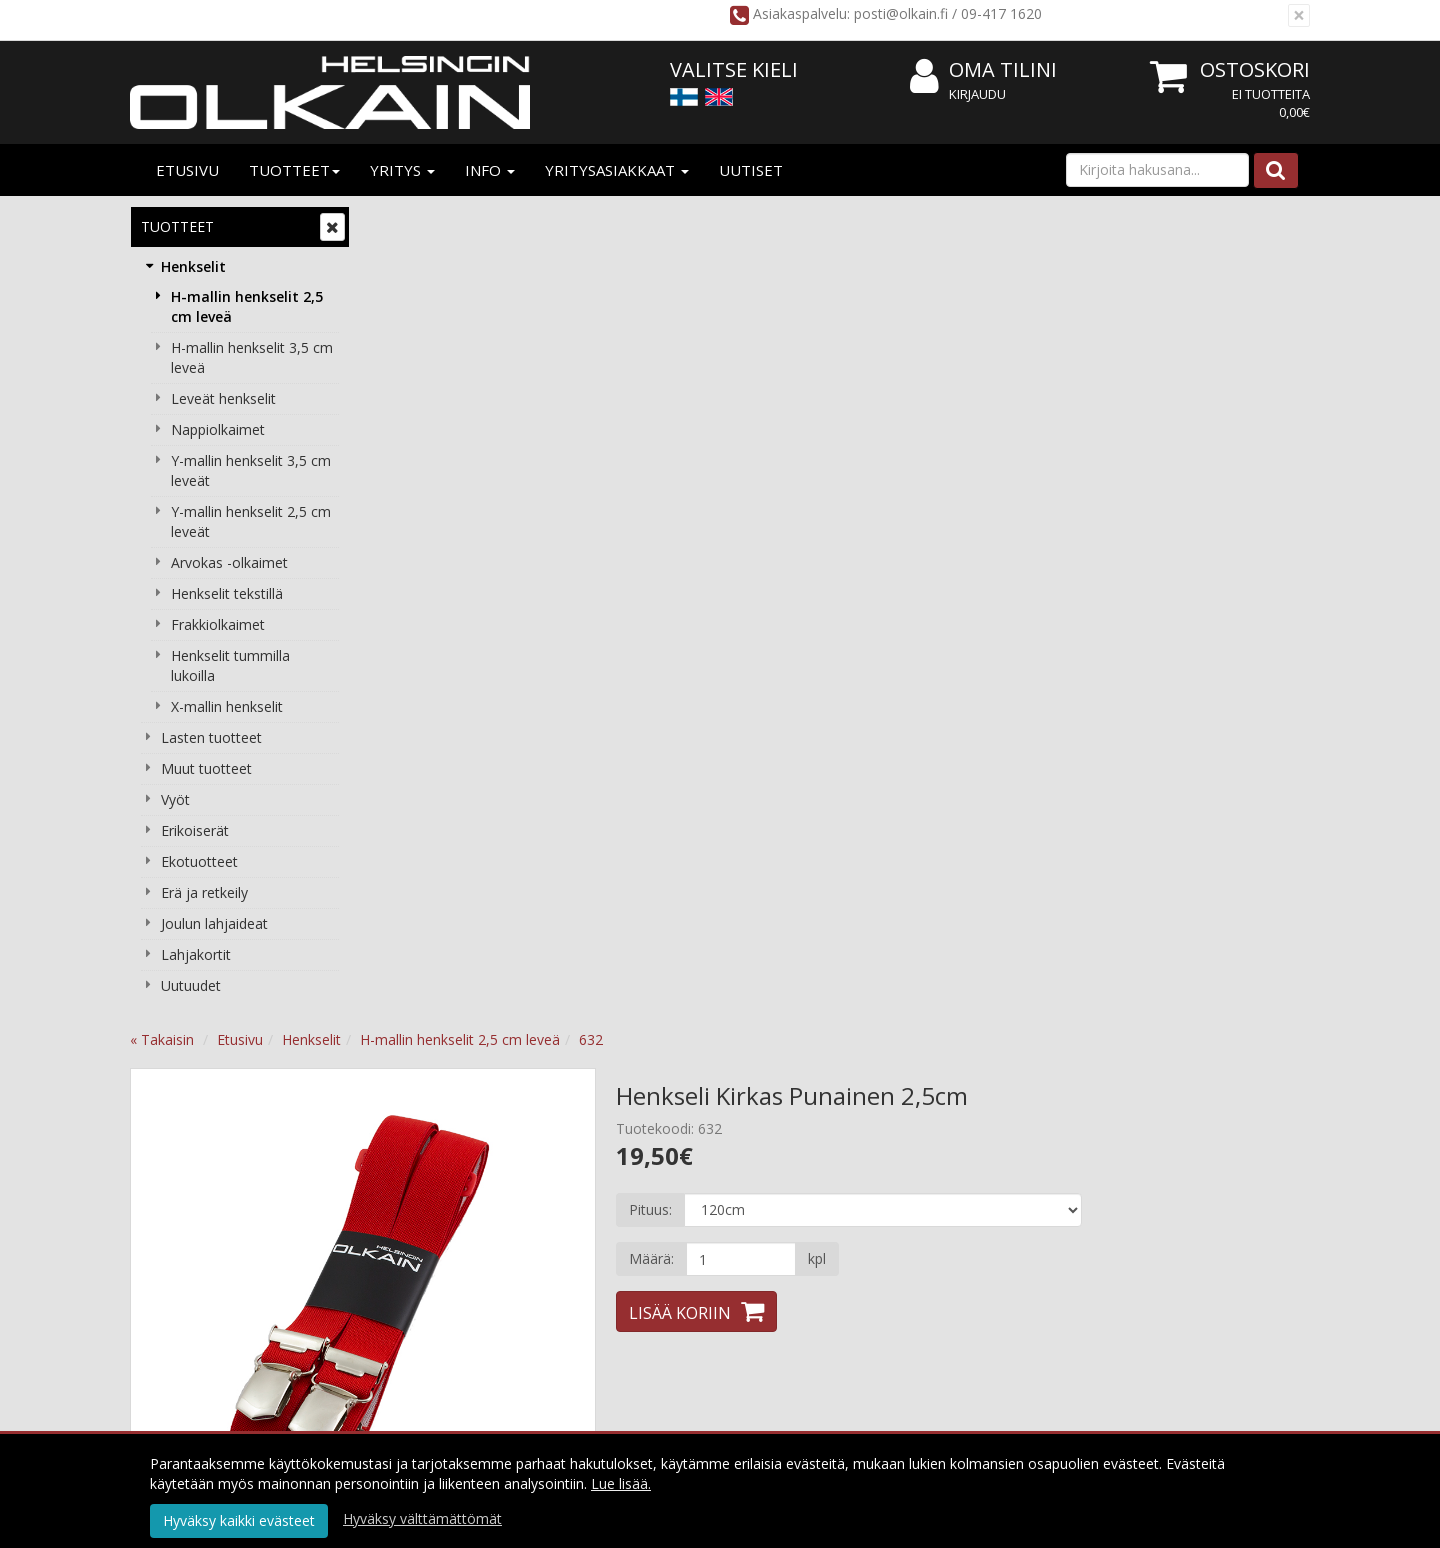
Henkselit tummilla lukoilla (230, 665)
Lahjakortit (196, 954)
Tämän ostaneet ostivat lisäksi (898, 852)
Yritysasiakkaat (617, 170)
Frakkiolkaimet (218, 624)
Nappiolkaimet (218, 429)
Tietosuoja (653, 1165)
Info (490, 170)
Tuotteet (294, 170)
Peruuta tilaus (662, 1255)
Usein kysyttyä (899, 1225)
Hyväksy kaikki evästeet (239, 1520)
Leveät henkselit (223, 398)
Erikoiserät (195, 830)
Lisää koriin (914, 497)
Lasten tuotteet (211, 737)
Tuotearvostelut (713, 852)
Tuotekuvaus (434, 852)
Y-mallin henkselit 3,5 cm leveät (251, 470)
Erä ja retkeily (204, 892)
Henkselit (193, 266)
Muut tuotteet (206, 768)
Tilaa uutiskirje (716, 1341)
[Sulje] (1299, 15)
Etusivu (187, 170)
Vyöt (175, 799)
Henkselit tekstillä (227, 593)
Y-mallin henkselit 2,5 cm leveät (251, 521)
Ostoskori (1255, 69)
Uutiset (751, 170)
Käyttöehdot (658, 1195)
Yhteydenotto (427, 1255)
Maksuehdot (658, 1225)
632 (831, 223)
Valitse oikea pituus (915, 1255)
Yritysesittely (423, 1165)
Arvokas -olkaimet (229, 562)
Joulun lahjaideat (214, 923)
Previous (406, 481)
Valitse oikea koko (568, 852)
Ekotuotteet (199, 861)
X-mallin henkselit (227, 706)
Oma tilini (983, 70)
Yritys (402, 170)
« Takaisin (402, 223)
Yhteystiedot (423, 1225)
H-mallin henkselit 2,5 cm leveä (247, 306)
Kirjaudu (977, 94)
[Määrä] (973, 443)
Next (794, 481)
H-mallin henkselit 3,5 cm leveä (252, 357)
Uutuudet (191, 985)
